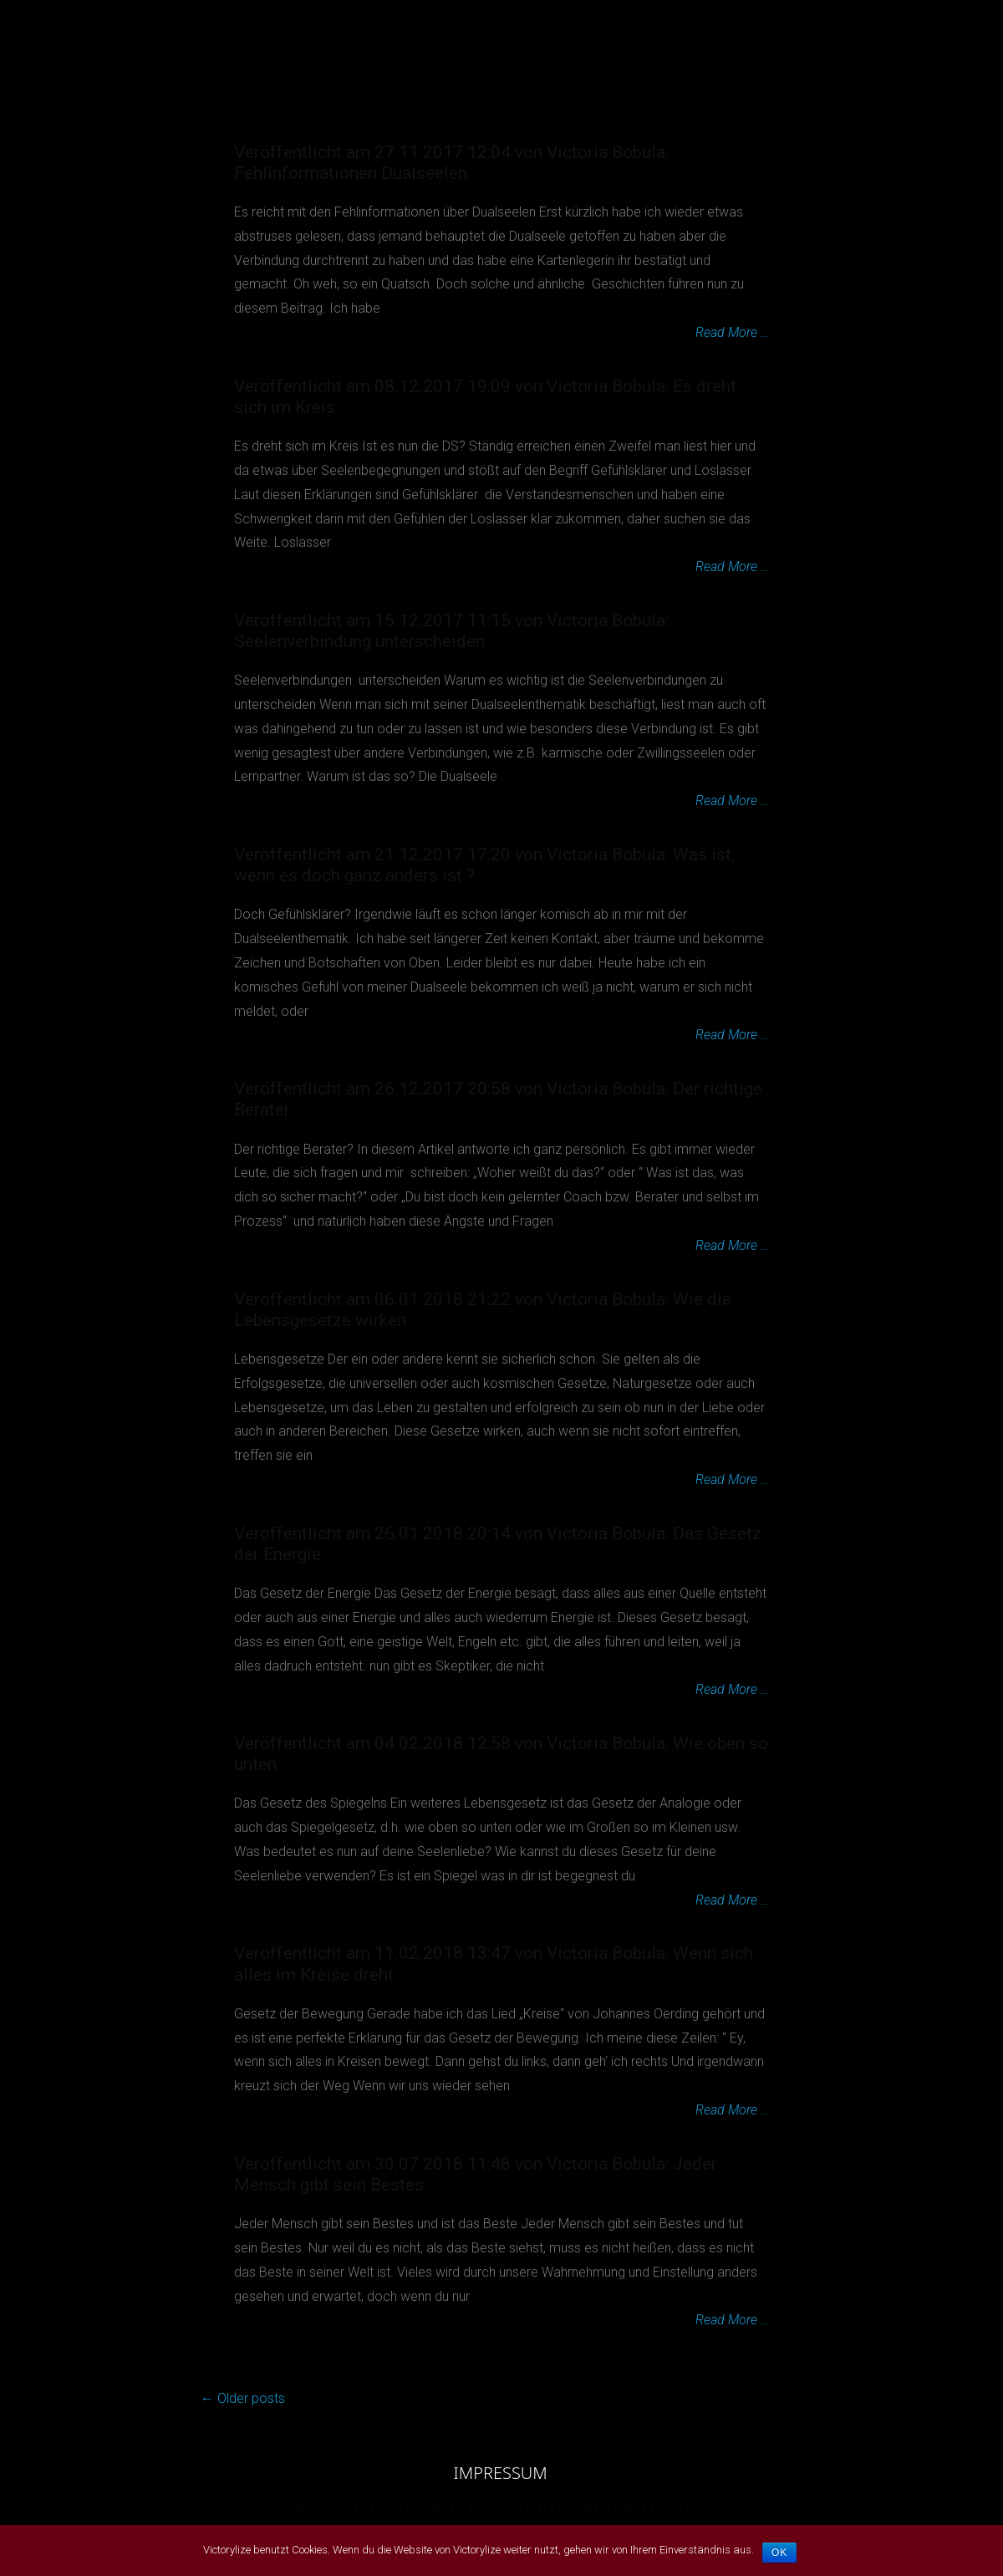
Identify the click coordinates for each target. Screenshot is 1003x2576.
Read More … (732, 332)
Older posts (243, 2398)
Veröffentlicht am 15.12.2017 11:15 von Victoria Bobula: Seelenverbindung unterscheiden (451, 630)
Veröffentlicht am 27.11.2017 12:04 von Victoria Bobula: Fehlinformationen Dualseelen (451, 162)
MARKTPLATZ (643, 33)
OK (779, 2552)
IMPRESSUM (500, 2473)
